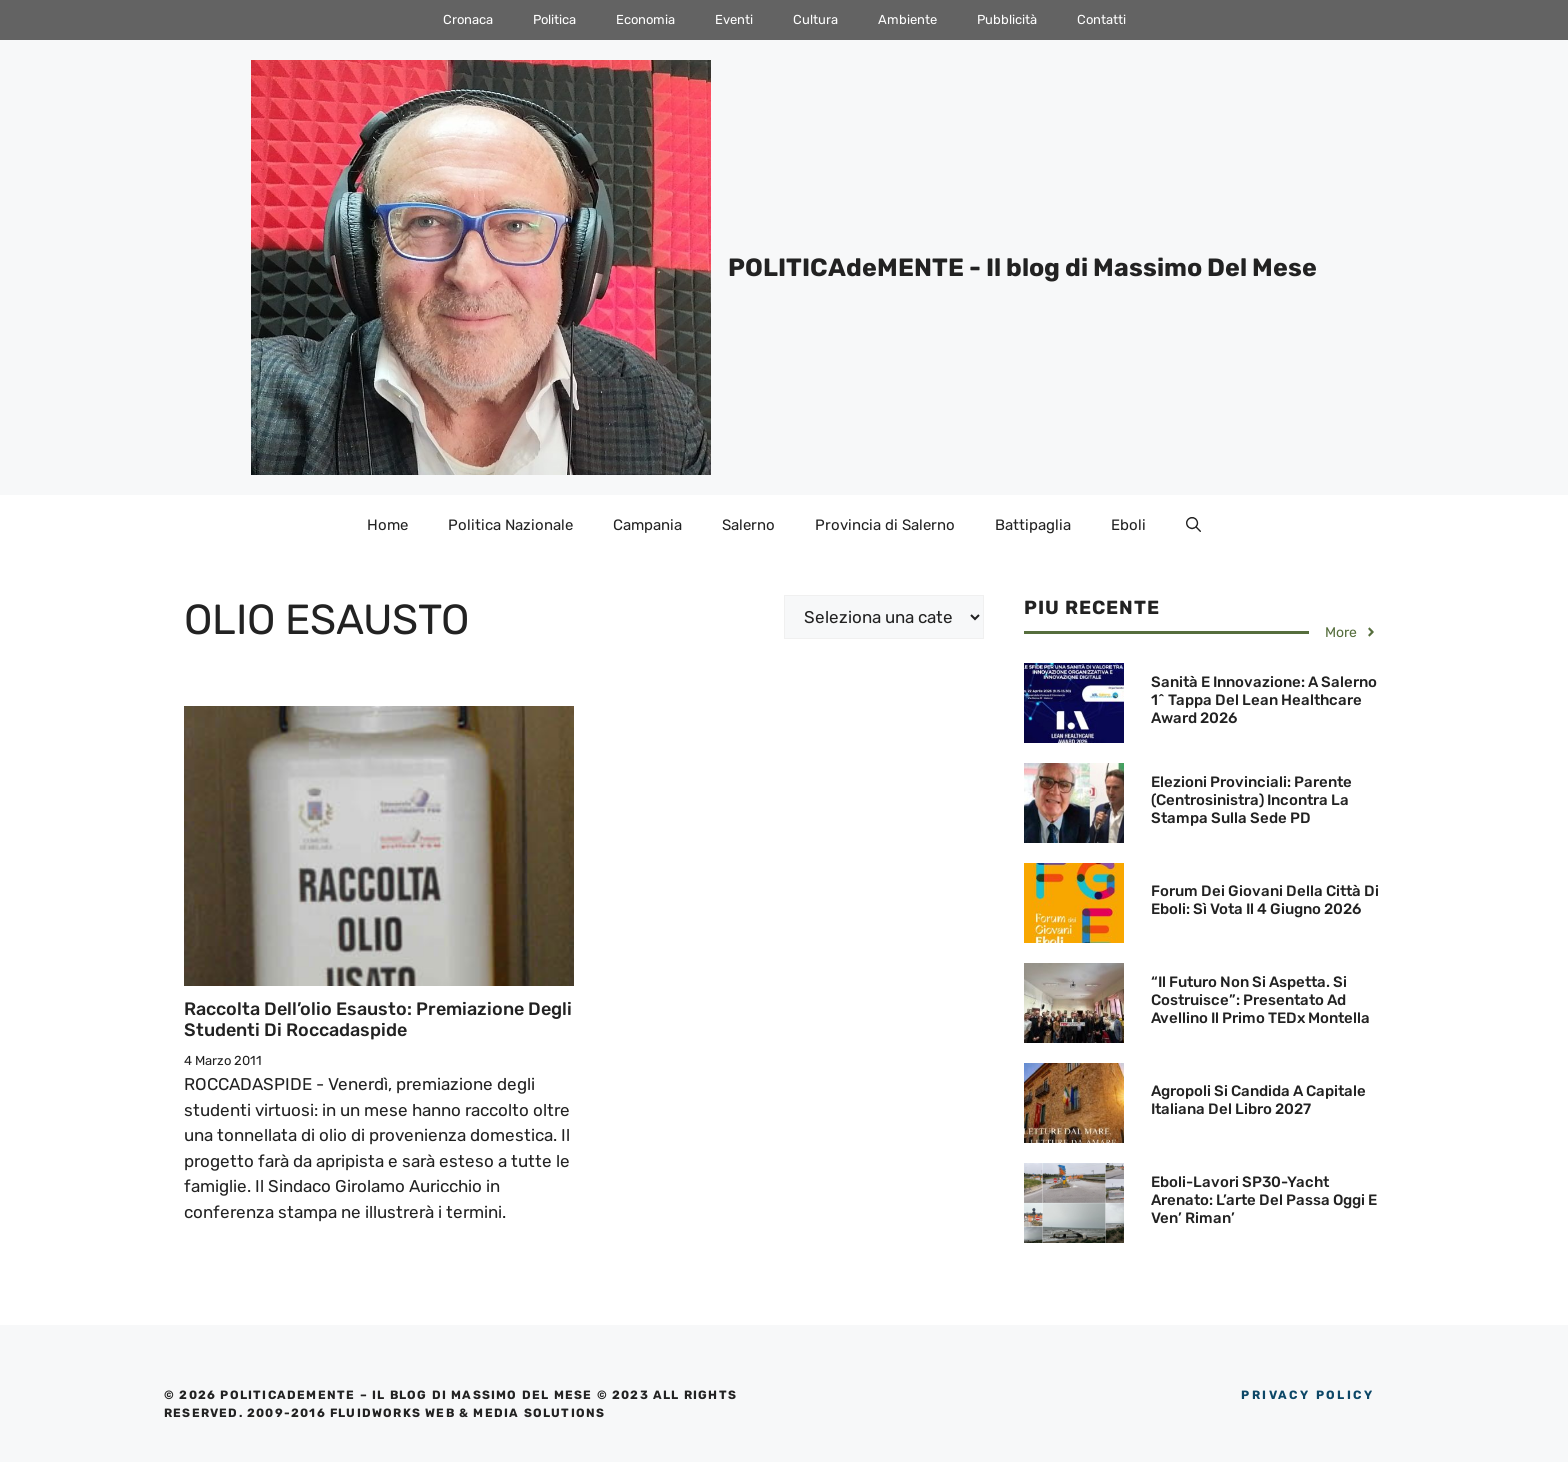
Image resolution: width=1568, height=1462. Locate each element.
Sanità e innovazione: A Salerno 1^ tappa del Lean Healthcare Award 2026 (1264, 700)
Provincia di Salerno (885, 525)
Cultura (815, 19)
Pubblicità (1007, 19)
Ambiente (907, 19)
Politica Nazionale (510, 525)
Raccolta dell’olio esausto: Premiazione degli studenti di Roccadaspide (378, 1020)
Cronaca (468, 19)
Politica (554, 19)
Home (387, 525)
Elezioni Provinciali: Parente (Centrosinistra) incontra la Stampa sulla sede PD (1251, 800)
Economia (645, 19)
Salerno (748, 525)
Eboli (1128, 525)
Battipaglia (1033, 525)
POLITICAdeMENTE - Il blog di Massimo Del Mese (1022, 267)
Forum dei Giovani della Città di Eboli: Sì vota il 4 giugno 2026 (1265, 900)
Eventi (734, 19)
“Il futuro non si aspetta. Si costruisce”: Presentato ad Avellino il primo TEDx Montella (1260, 1000)
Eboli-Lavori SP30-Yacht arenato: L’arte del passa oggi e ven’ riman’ (1264, 1200)
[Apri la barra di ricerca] (1193, 525)
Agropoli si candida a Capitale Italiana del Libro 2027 (1258, 1100)
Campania (647, 525)
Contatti (1101, 19)
